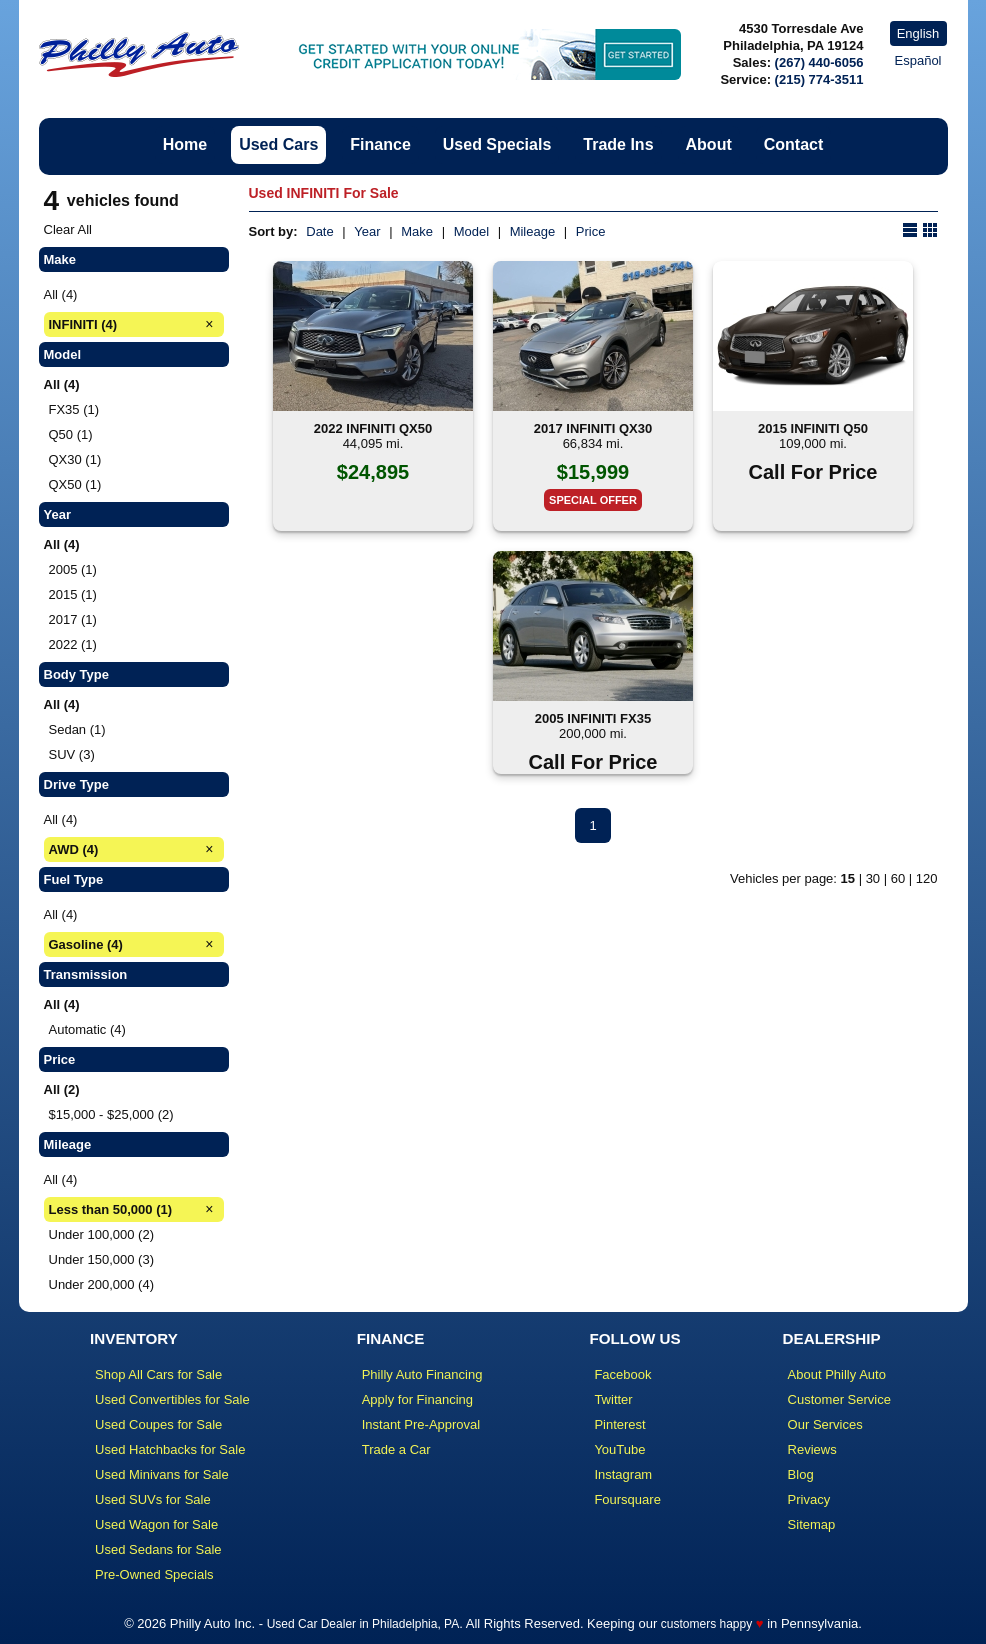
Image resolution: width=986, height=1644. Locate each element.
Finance (380, 144)
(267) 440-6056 (819, 62)
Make (417, 231)
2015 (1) (73, 594)
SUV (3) (72, 754)
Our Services (825, 1424)
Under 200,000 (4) (102, 1284)
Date (319, 231)
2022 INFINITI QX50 (373, 428)
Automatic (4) (87, 1029)
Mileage (533, 231)
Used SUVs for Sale (153, 1499)
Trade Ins (618, 144)
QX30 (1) (75, 459)
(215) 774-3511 (819, 79)
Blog (801, 1474)
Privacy (809, 1499)
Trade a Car (396, 1449)
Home (185, 144)
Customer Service (839, 1399)
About (709, 144)
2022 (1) (73, 644)
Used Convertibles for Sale (172, 1399)
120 (927, 878)
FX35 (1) (74, 409)
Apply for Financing (417, 1399)
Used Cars (278, 144)
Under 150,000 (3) (102, 1259)
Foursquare (627, 1499)
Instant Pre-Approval (421, 1424)
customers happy (706, 1624)
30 (873, 878)
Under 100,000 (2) (102, 1234)
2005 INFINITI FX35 (593, 718)
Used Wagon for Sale (156, 1524)
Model (471, 231)
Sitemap (812, 1524)
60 (898, 878)
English (918, 33)
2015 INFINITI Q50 (813, 428)
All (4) (61, 294)
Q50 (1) (71, 434)
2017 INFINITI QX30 (593, 428)
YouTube (619, 1449)
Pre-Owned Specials (154, 1574)
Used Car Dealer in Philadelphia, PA (363, 1624)
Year (367, 231)
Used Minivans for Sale (162, 1474)
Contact (794, 144)
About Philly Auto (837, 1374)
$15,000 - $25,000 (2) (111, 1114)
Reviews (812, 1449)
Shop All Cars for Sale (158, 1374)
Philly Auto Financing (422, 1374)
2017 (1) (73, 619)
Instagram (623, 1474)
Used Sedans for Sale (158, 1549)
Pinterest (619, 1424)
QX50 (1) (75, 484)
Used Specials (497, 144)
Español (918, 60)
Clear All (68, 229)
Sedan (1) (77, 729)
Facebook (622, 1374)
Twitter (613, 1399)
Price (591, 231)
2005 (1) (73, 569)
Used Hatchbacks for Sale (170, 1449)
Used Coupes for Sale (158, 1424)
